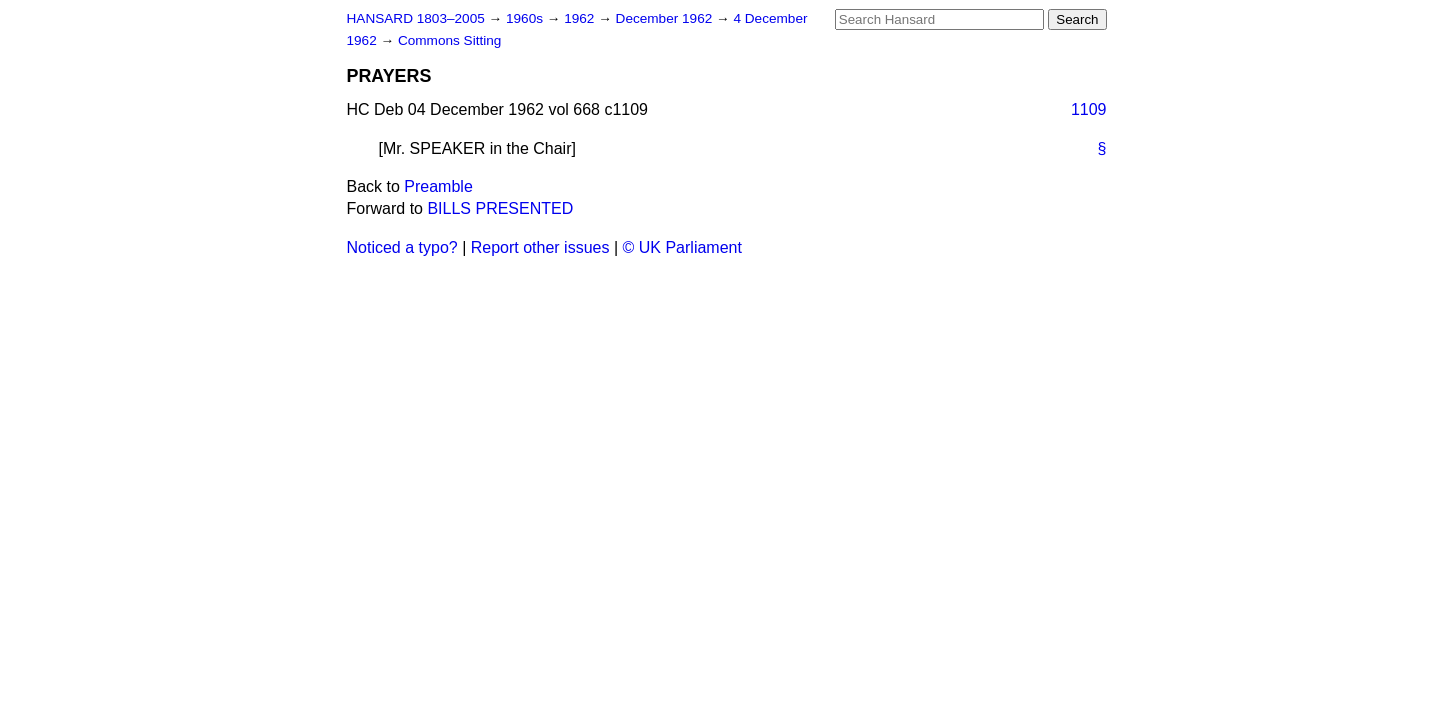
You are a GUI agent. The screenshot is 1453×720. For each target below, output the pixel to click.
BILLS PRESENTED (500, 208)
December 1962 (666, 18)
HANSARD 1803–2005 (416, 18)
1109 (1089, 109)
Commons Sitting (450, 40)
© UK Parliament (682, 247)
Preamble (438, 186)
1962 (581, 18)
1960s (526, 18)
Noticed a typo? (402, 247)
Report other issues (540, 247)
